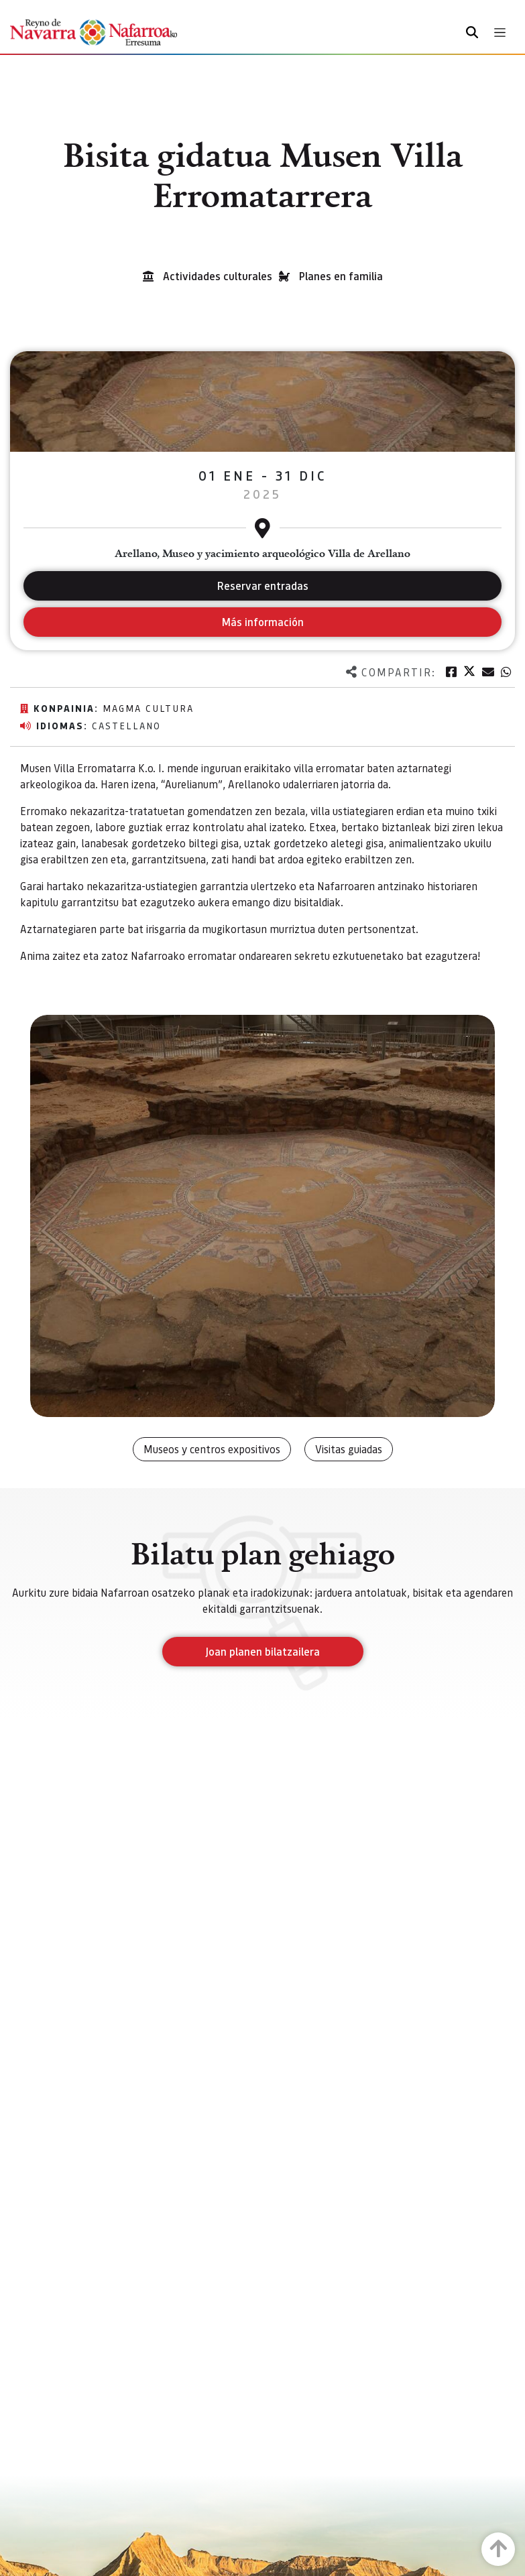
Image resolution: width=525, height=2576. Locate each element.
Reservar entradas (262, 585)
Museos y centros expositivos (211, 1449)
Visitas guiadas (348, 1449)
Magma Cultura (148, 708)
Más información (262, 622)
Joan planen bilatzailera (262, 1651)
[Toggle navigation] (500, 32)
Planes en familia (341, 276)
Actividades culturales (217, 276)
